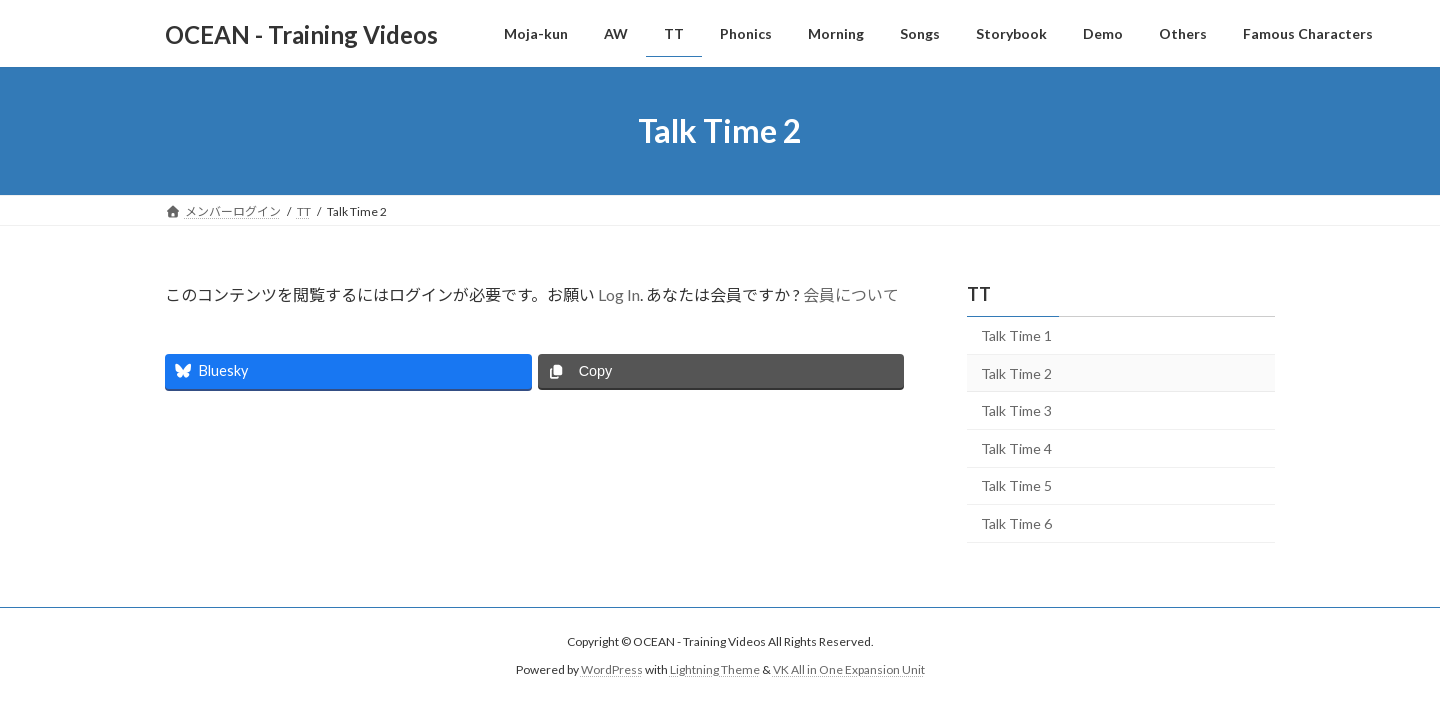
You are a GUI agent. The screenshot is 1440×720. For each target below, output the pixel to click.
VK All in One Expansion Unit (849, 669)
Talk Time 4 (1016, 448)
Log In (619, 294)
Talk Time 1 (1016, 335)
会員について (851, 294)
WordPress (612, 669)
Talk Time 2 (1016, 373)
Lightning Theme (715, 669)
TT (979, 294)
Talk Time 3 (1016, 410)
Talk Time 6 (1016, 523)
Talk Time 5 (1016, 486)
